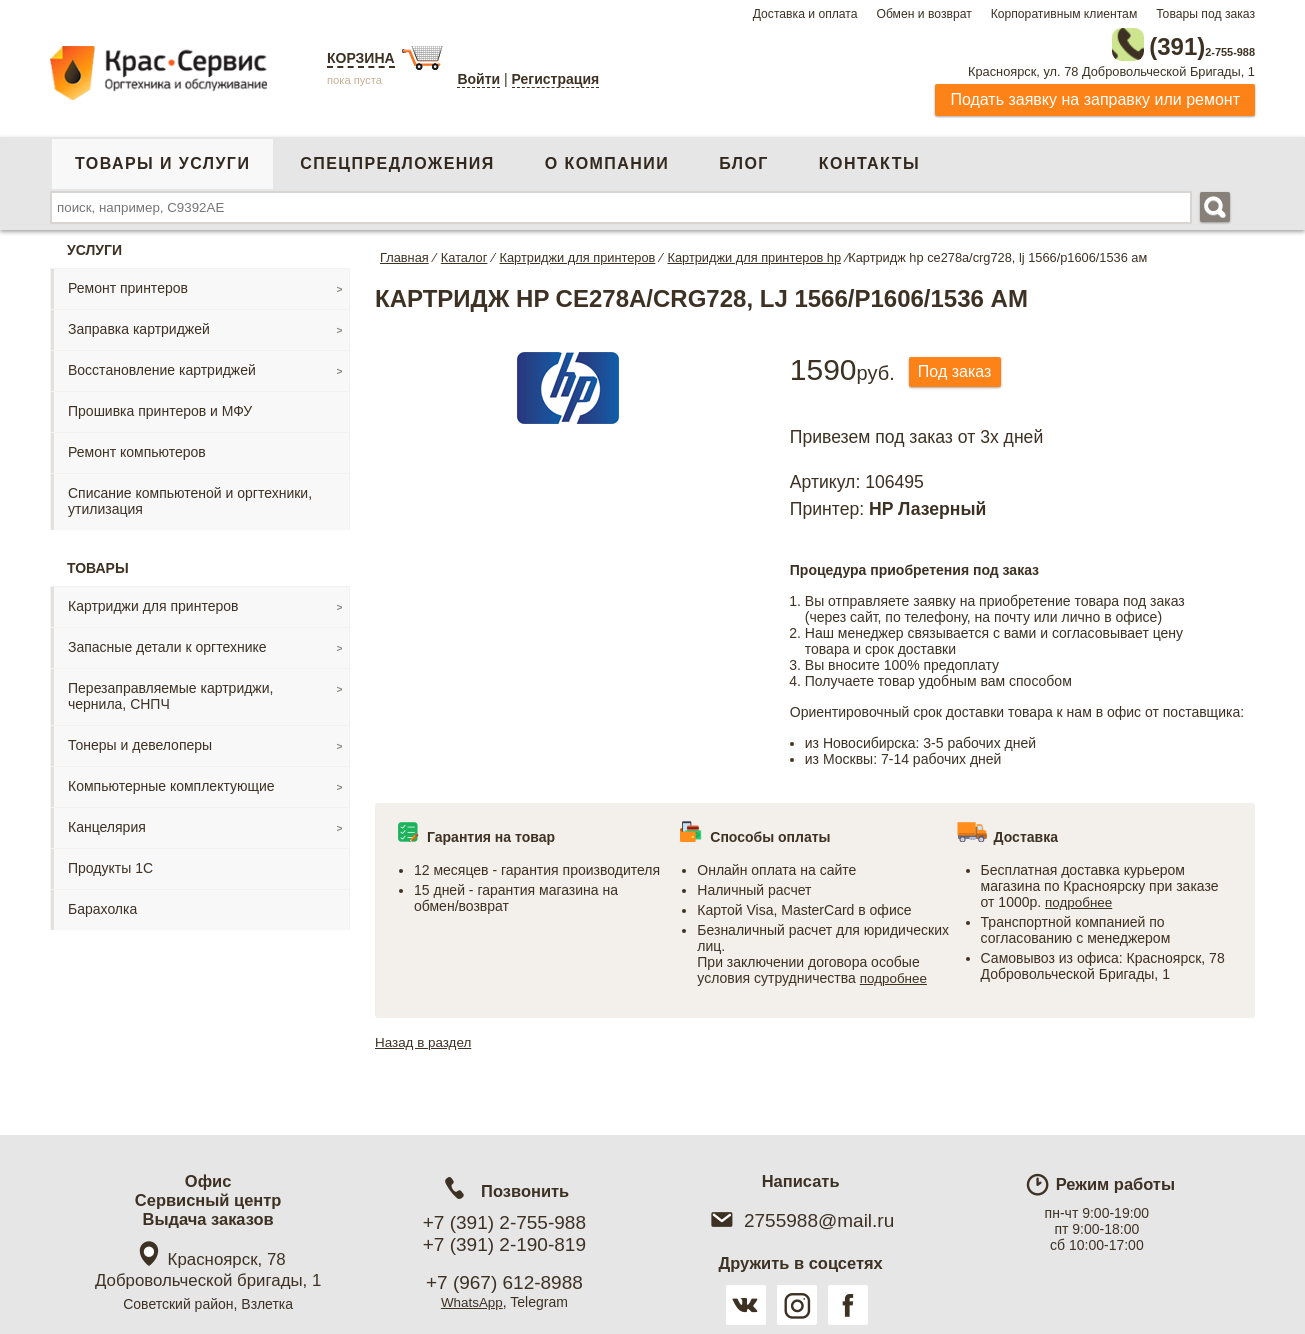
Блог (744, 158)
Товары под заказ (1205, 14)
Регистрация (556, 79)
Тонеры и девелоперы (140, 740)
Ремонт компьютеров (137, 447)
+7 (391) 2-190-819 (504, 1244)
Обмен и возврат (923, 14)
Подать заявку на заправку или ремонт (1095, 94)
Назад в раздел (425, 1037)
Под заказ (960, 367)
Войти (478, 79)
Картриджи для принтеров (153, 601)
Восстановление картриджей (162, 365)
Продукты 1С (110, 863)
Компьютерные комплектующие (171, 781)
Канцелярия (107, 822)
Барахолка (102, 904)
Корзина (361, 58)
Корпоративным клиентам (1064, 14)
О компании (607, 158)
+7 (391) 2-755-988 (504, 1222)
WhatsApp (472, 1302)
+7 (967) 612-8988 (504, 1282)
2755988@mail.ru (800, 1220)
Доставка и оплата (805, 14)
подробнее (895, 973)
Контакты (869, 158)
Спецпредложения (397, 158)
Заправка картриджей (139, 324)
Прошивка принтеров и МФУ (160, 406)
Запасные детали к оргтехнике (167, 642)
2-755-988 (1154, 42)
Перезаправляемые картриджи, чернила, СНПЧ (170, 691)
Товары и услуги (162, 158)
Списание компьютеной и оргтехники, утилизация (190, 496)
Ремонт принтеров (128, 283)
